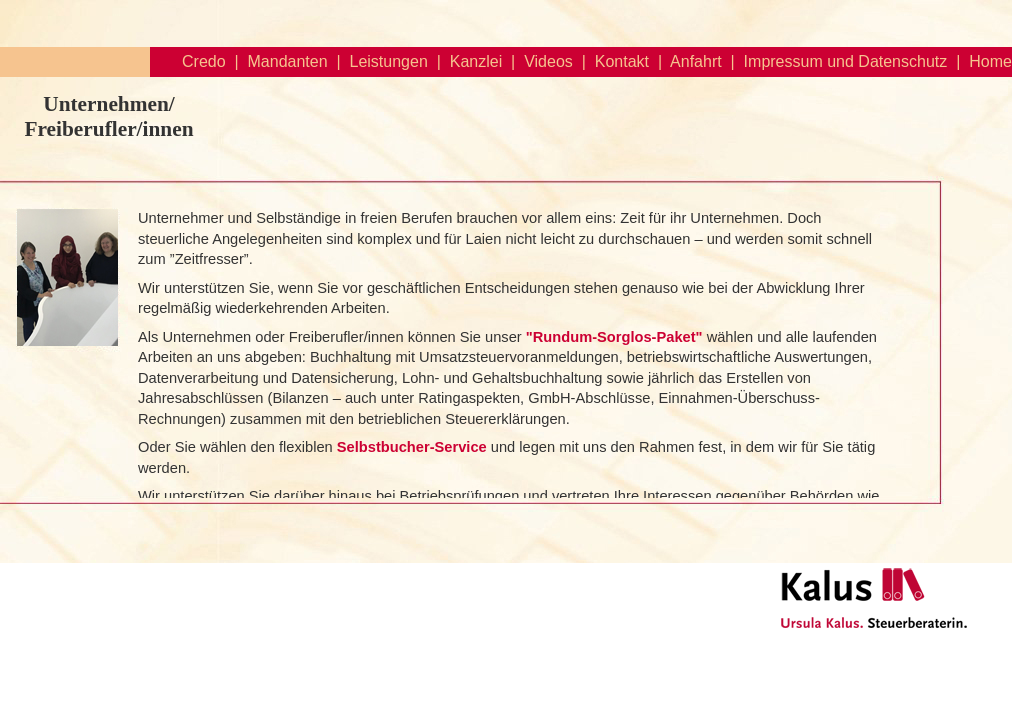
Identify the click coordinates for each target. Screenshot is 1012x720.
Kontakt (622, 61)
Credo (204, 61)
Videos (548, 61)
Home (990, 61)
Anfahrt (696, 61)
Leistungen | (391, 61)
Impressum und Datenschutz (846, 61)
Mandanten (288, 61)
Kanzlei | (478, 61)
